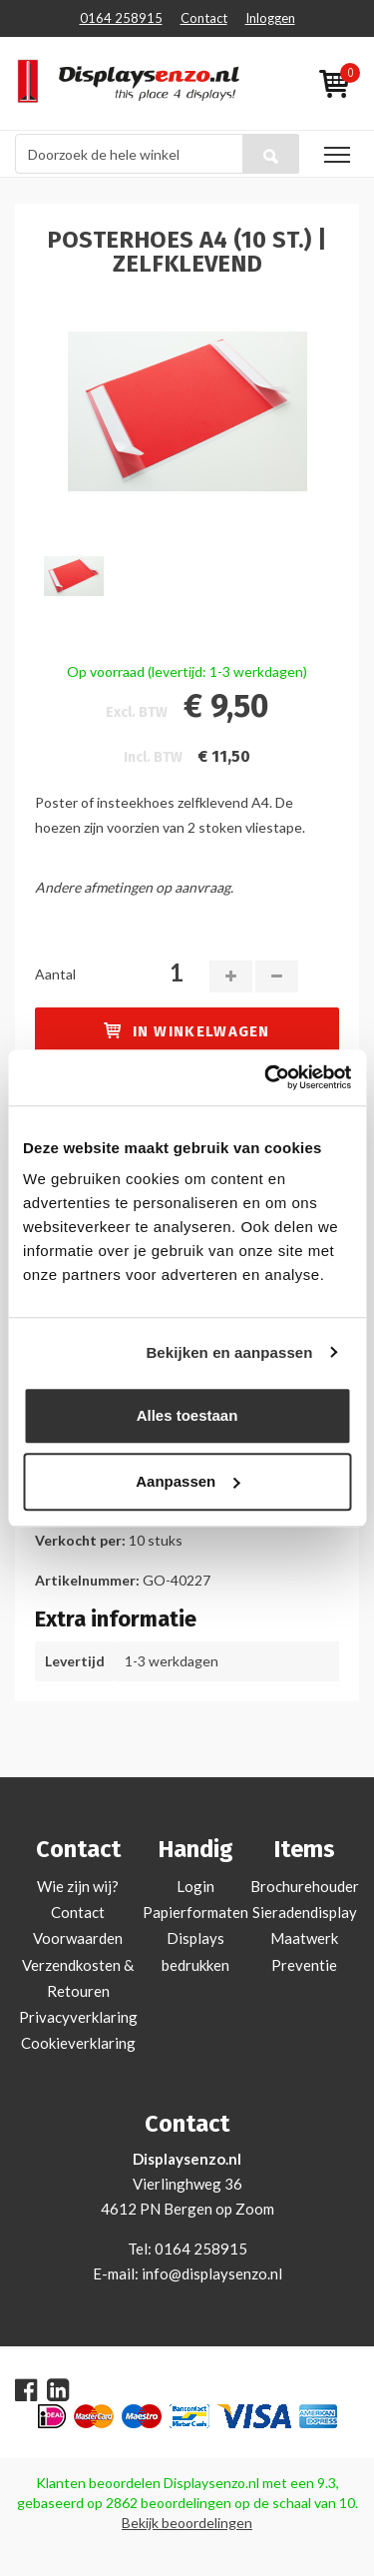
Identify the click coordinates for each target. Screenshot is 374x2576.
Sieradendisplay (304, 1912)
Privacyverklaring (78, 2017)
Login (195, 1886)
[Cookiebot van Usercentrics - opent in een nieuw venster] (266, 1077)
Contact (204, 18)
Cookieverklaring (78, 2043)
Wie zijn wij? (78, 1886)
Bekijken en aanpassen (229, 1352)
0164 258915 (121, 18)
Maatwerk (304, 1938)
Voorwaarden (78, 1938)
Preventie (304, 1965)
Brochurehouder (304, 1886)
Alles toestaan (187, 1415)
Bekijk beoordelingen (187, 2522)
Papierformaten (195, 1912)
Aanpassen (187, 1481)
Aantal (55, 974)
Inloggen (270, 18)
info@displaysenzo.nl (212, 2273)
